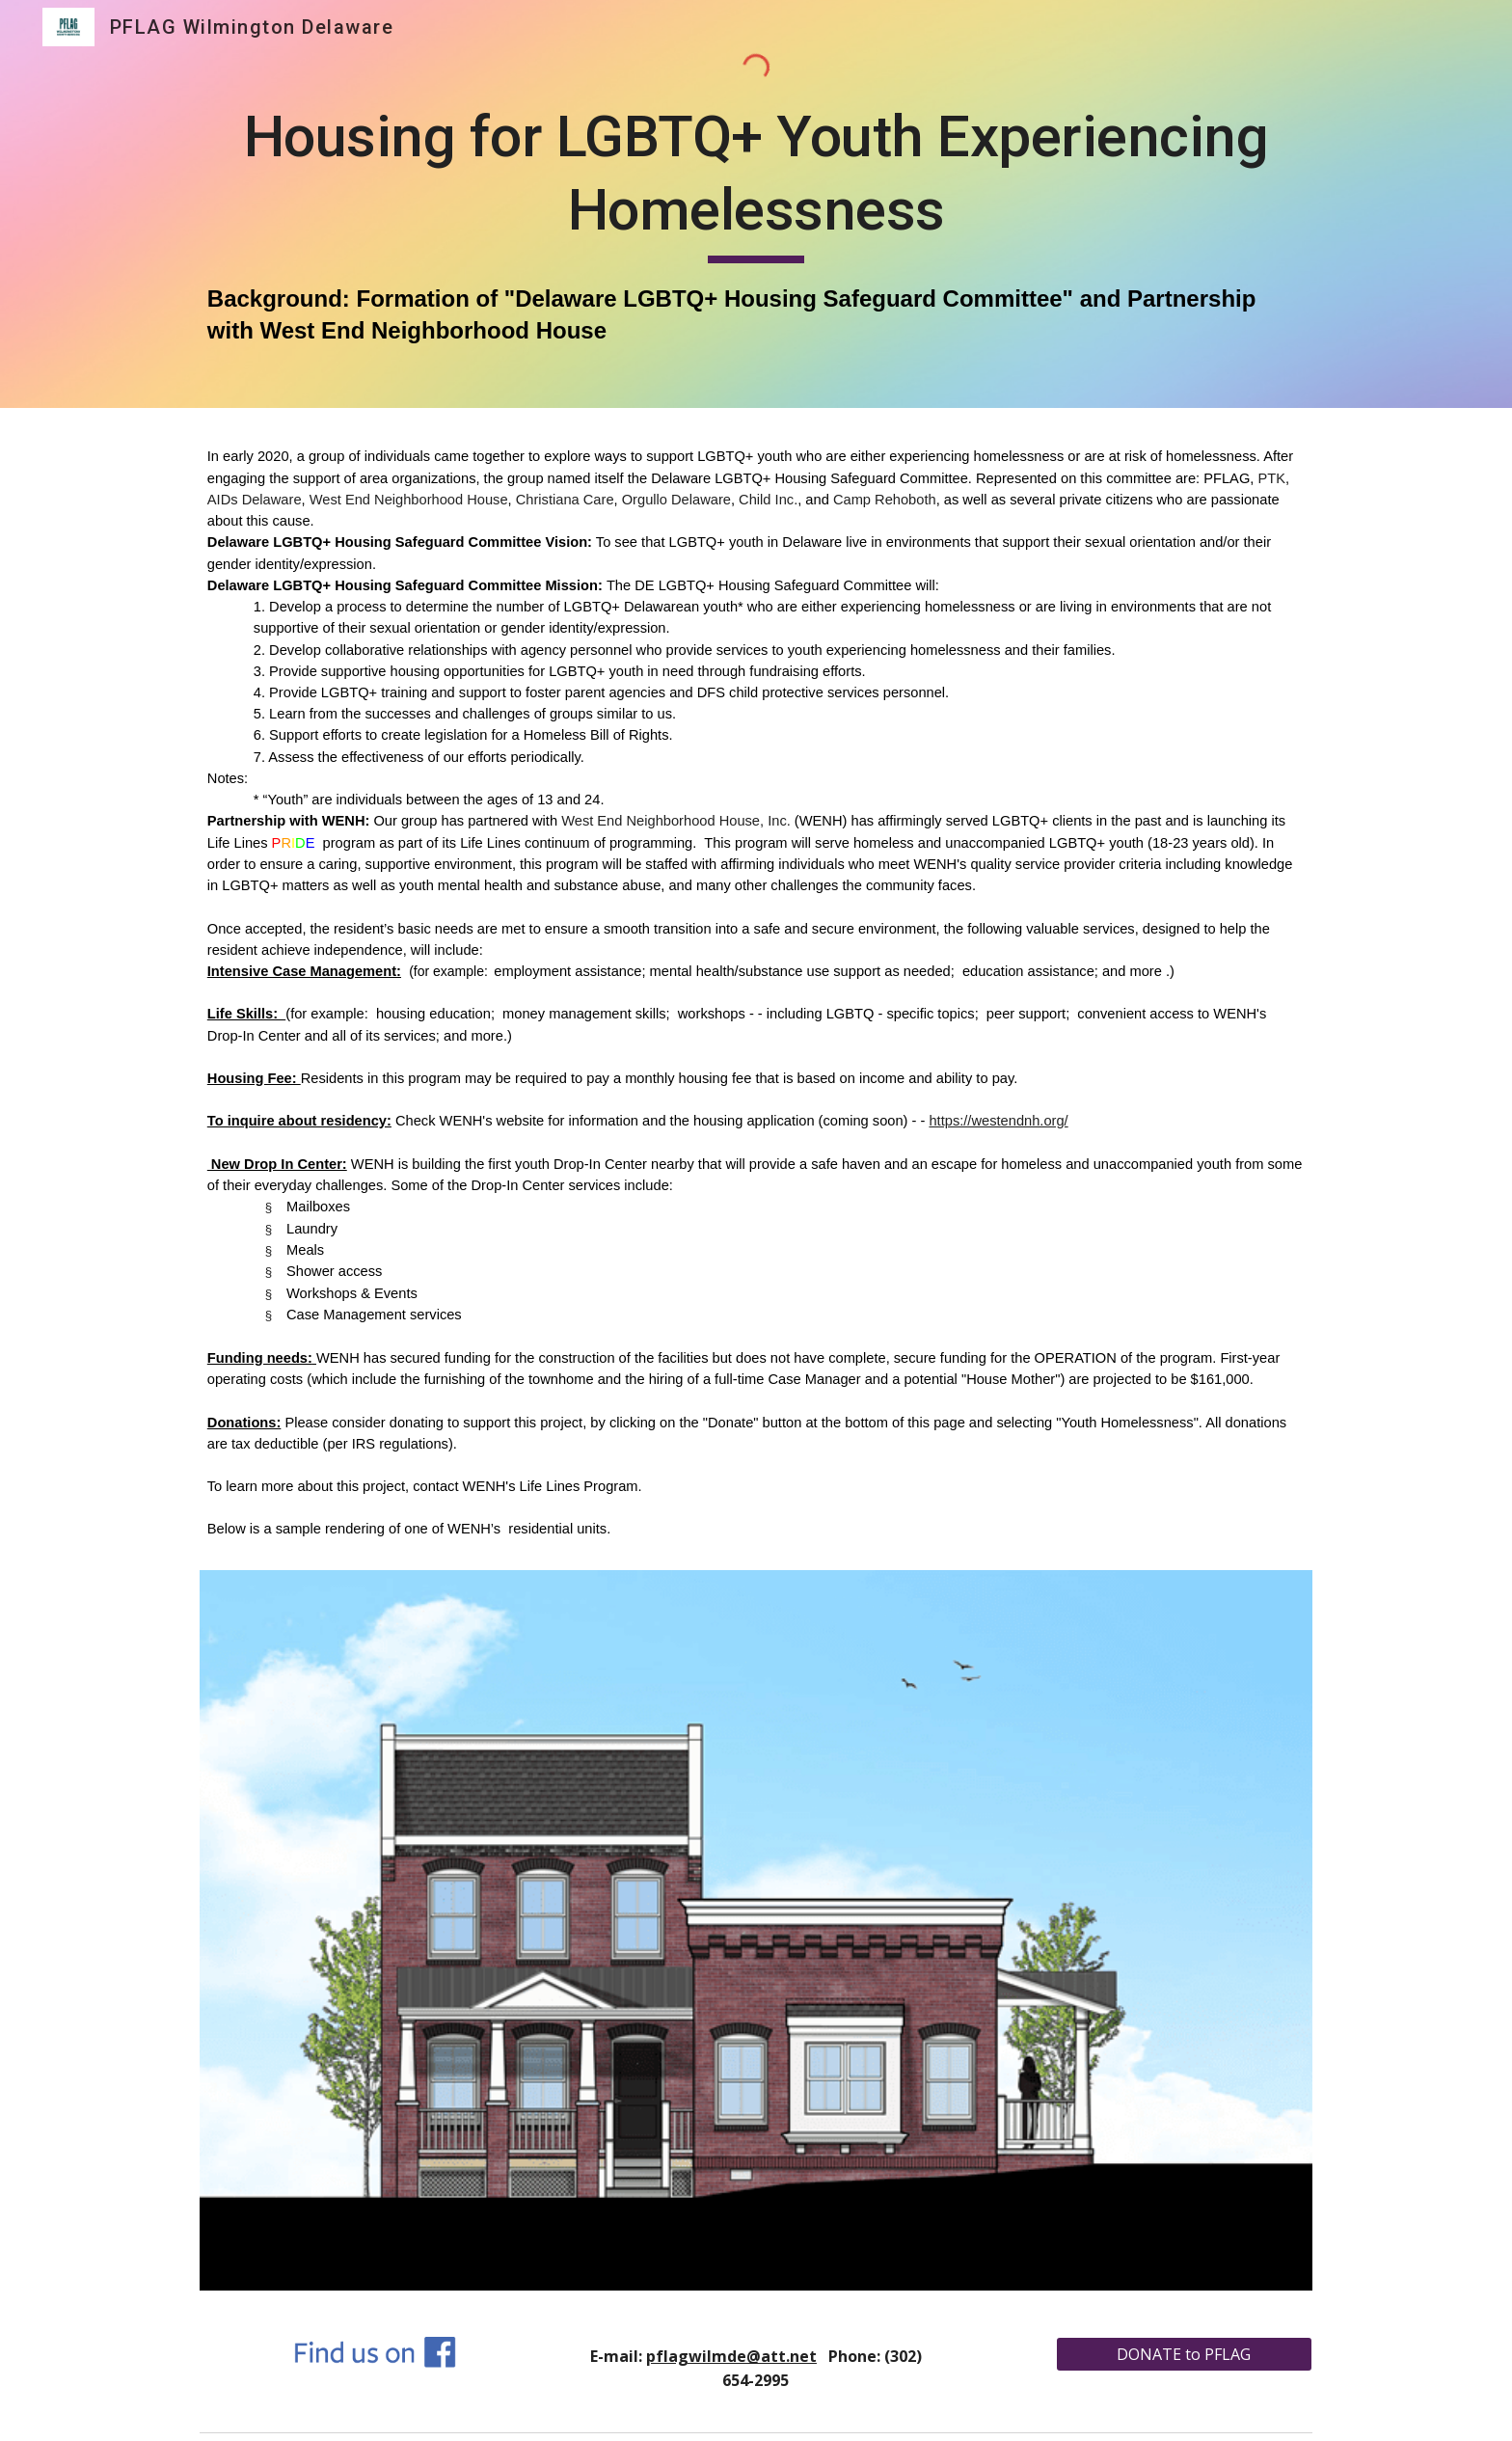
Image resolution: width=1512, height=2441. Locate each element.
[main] (756, 223)
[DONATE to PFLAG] (1184, 2354)
